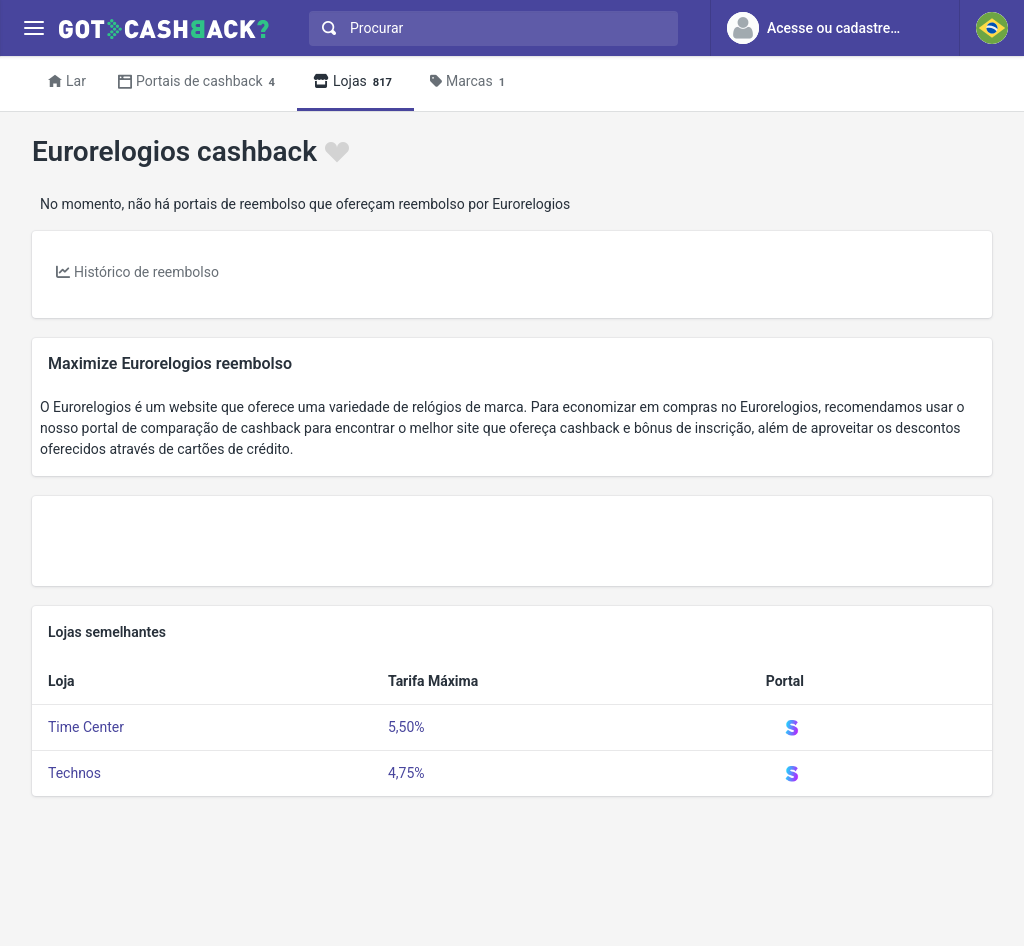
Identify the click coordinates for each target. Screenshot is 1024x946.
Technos (74, 773)
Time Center (86, 727)
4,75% (406, 773)
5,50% (406, 727)
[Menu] (33, 28)
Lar (67, 81)
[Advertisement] (512, 541)
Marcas (470, 82)
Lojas (355, 82)
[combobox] (489, 28)
